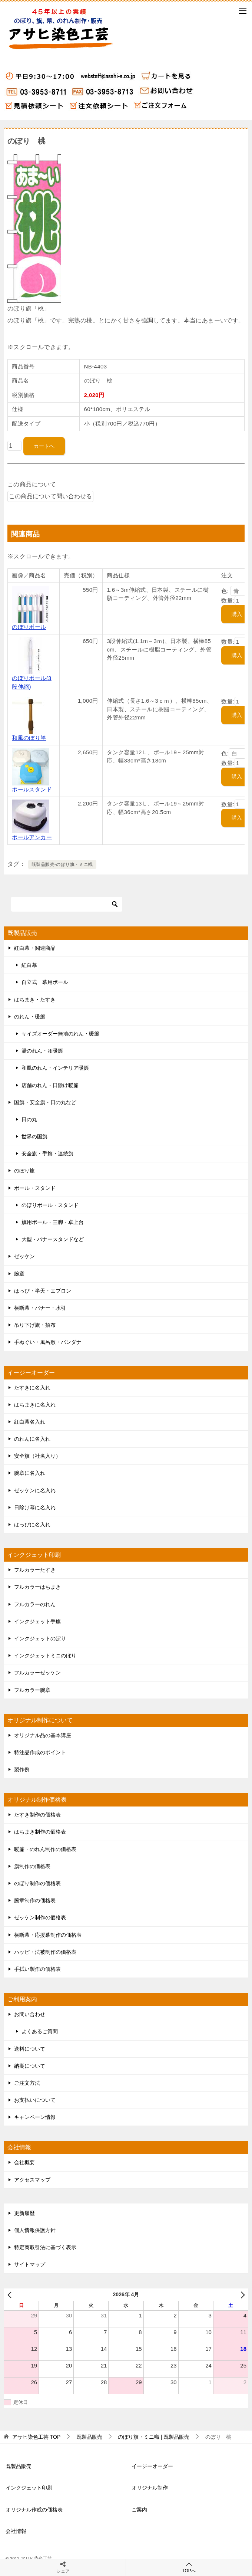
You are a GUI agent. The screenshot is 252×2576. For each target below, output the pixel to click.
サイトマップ (29, 2264)
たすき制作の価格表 (37, 1815)
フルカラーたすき (35, 1570)
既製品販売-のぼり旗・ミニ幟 (62, 864)
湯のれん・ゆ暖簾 (42, 1051)
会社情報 (16, 2531)
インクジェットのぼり (40, 1638)
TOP (36, 2437)
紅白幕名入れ (29, 1422)
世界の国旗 (34, 1136)
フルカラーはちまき (37, 1587)
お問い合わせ (29, 2014)
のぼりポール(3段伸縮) (32, 678)
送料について (29, 2049)
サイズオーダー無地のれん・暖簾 (60, 1034)
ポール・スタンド (35, 1188)
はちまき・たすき (35, 999)
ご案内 (139, 2510)
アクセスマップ (32, 2180)
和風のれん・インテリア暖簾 (55, 1068)
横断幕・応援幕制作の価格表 (48, 1935)
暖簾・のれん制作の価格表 (45, 1849)
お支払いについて (35, 2100)
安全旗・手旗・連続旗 (47, 1153)
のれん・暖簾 (29, 1017)
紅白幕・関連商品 (35, 948)
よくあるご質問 (39, 2031)
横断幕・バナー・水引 (40, 1308)
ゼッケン (24, 1256)
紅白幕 (29, 965)
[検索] (66, 904)
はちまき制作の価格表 (40, 1832)
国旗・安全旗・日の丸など (45, 1102)
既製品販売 (19, 2466)
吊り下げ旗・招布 (35, 1325)
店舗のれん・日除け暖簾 (50, 1085)
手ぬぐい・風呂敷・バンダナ (48, 1342)
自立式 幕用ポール (44, 982)
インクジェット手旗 (37, 1621)
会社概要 (24, 2162)
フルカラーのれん (35, 1604)
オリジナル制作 (150, 2488)
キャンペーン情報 (35, 2117)
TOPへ (189, 2567)
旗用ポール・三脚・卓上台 (52, 1222)
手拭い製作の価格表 (37, 1969)
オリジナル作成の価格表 (34, 2510)
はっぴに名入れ (32, 1524)
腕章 (19, 1274)
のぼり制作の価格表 (37, 1883)
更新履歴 (24, 2213)
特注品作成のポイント (40, 1752)
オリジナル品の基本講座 (42, 1735)
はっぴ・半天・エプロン (42, 1291)
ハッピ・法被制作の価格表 (45, 1952)
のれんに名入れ (32, 1439)
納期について (29, 2066)
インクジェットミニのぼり (45, 1655)
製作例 (22, 1769)
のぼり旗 (24, 1171)
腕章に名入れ (29, 1473)
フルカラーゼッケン (37, 1673)
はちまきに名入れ (35, 1405)
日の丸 (29, 1119)
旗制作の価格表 (32, 1866)
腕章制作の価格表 (35, 1900)
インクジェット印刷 (29, 2488)
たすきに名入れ (32, 1388)
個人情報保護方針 (35, 2230)
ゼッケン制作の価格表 (40, 1917)
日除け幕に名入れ (35, 1507)
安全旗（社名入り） (37, 1456)
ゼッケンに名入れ (35, 1490)
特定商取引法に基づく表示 (45, 2247)
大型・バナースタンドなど (52, 1239)
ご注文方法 (27, 2083)
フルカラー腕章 (32, 1690)
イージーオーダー (152, 2466)
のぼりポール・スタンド (50, 1205)
